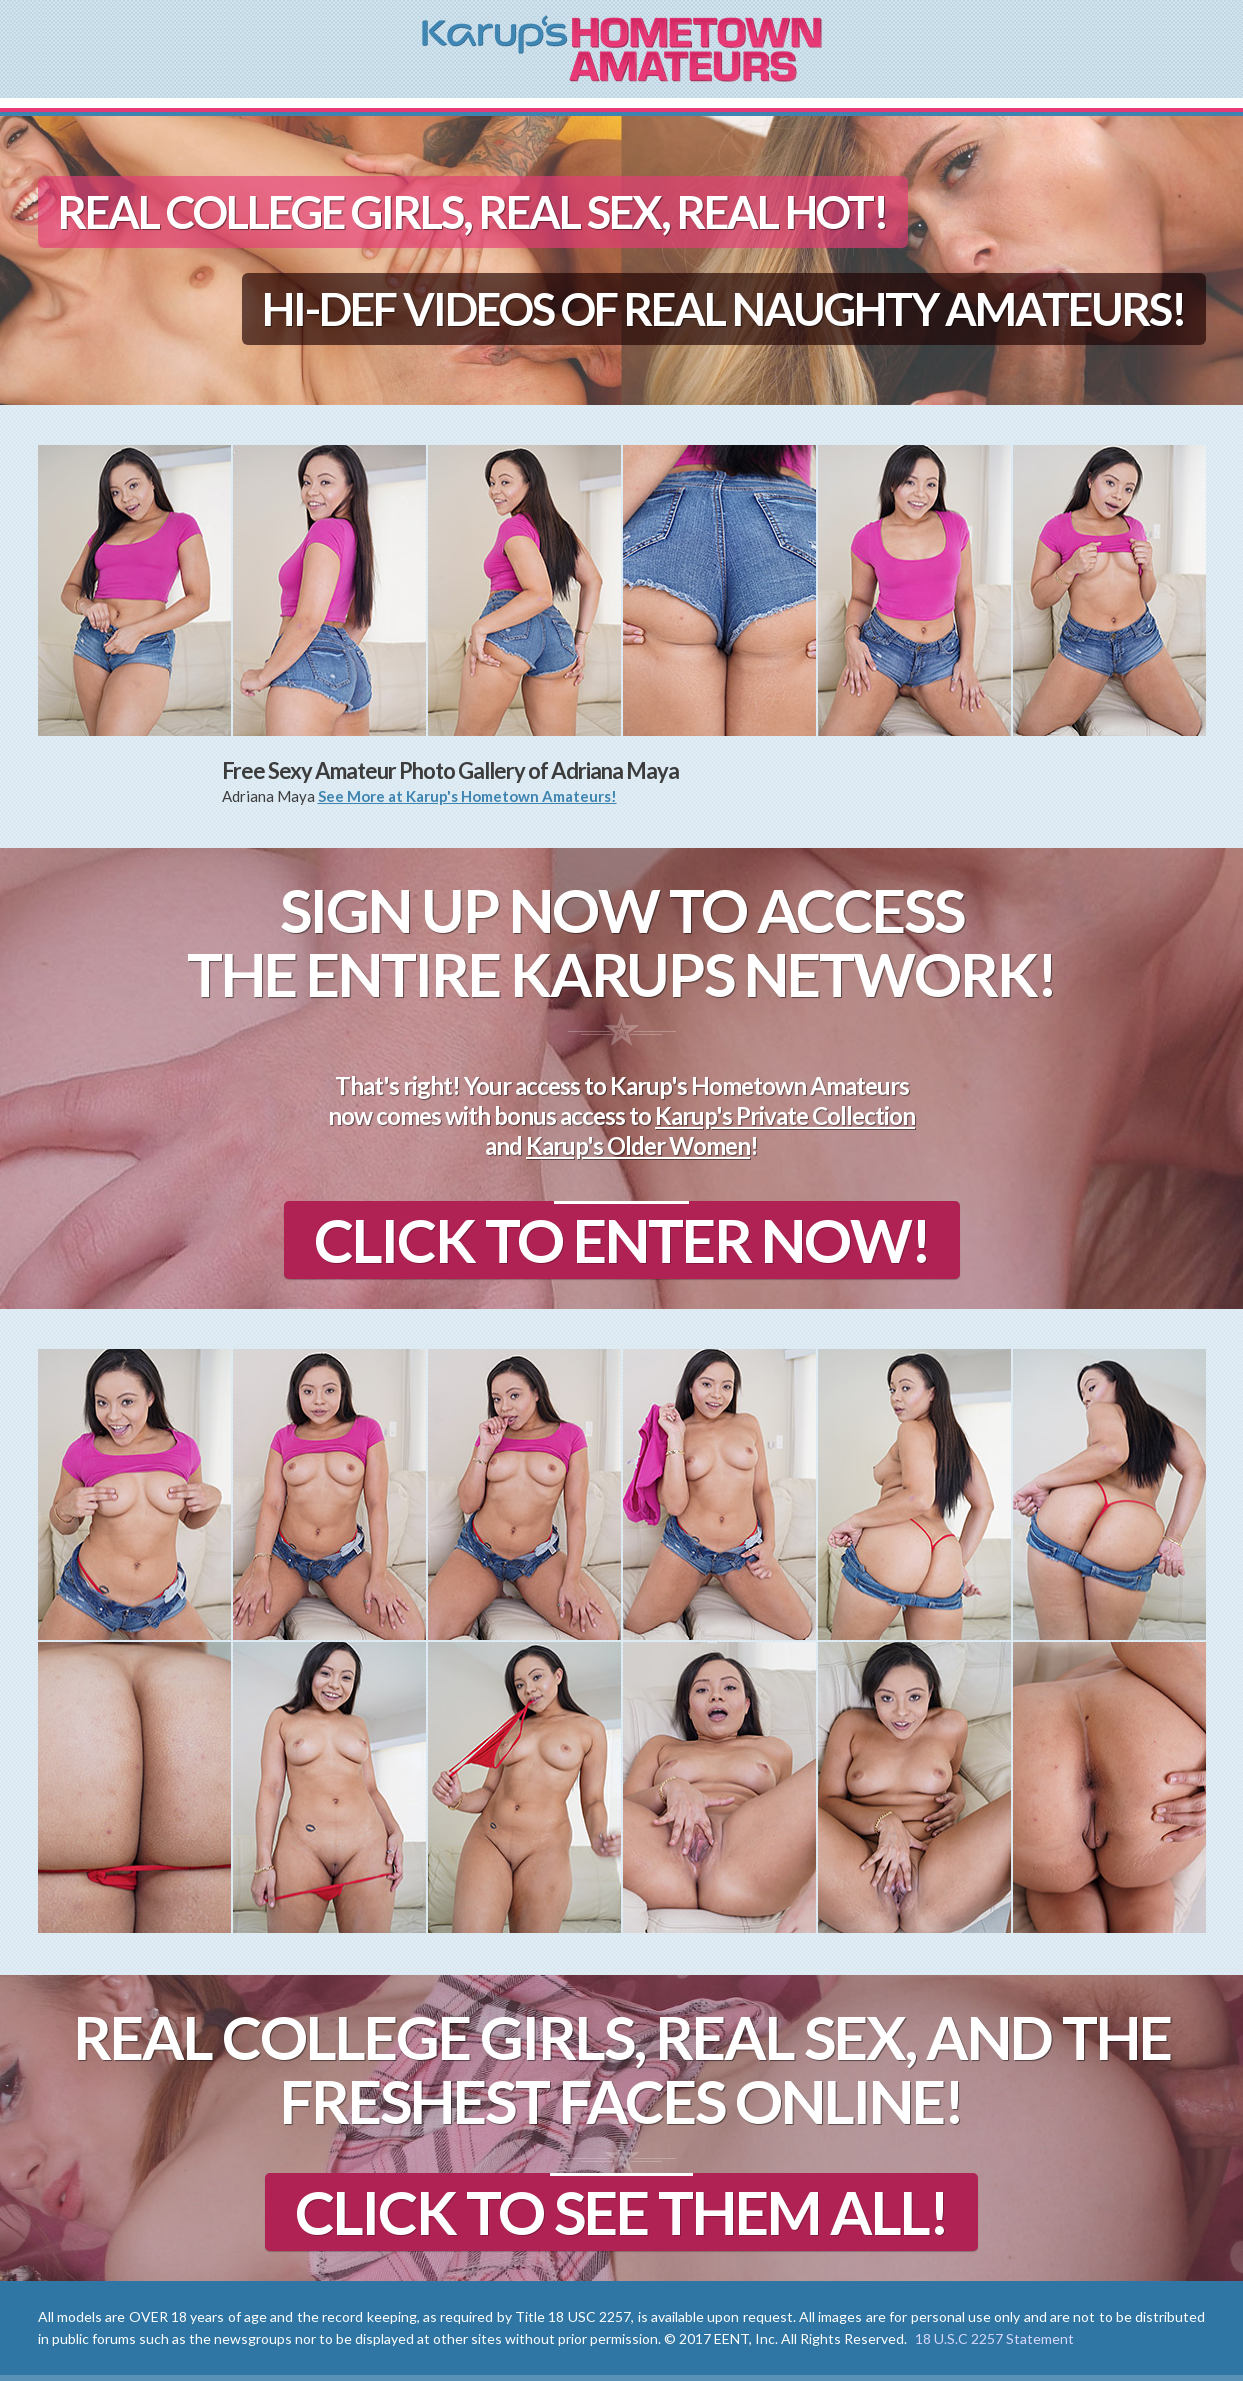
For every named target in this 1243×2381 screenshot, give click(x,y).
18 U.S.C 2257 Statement (994, 2338)
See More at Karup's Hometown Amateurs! (467, 796)
